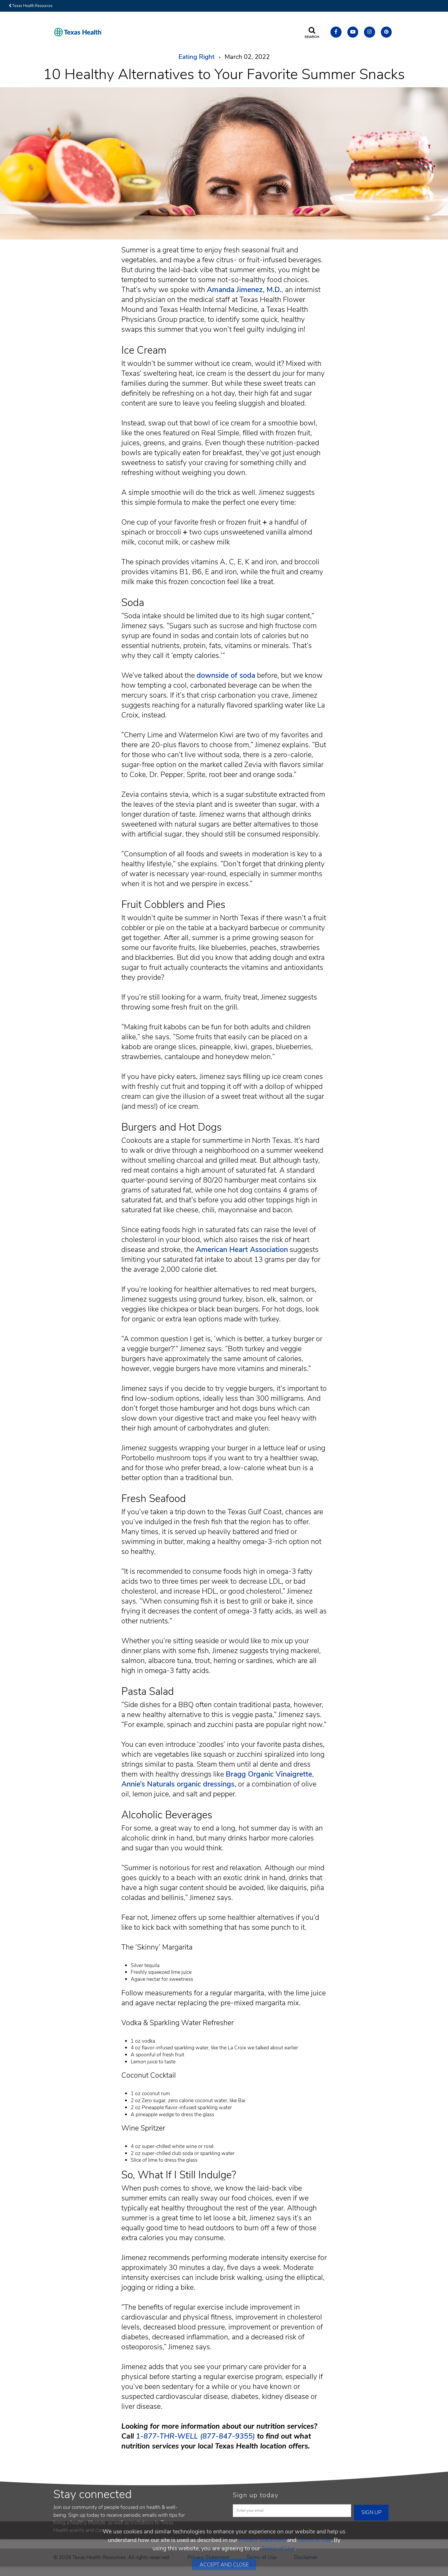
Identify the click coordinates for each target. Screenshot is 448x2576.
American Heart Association (242, 1250)
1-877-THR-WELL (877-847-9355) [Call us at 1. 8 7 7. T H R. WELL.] (195, 2436)
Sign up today (256, 2495)
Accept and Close (224, 2564)
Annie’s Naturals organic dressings (178, 1784)
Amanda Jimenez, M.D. (244, 290)
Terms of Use (314, 2540)
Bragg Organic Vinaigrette (269, 1774)
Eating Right (196, 57)
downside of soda (226, 675)
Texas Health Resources (30, 5)
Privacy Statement (262, 2540)
